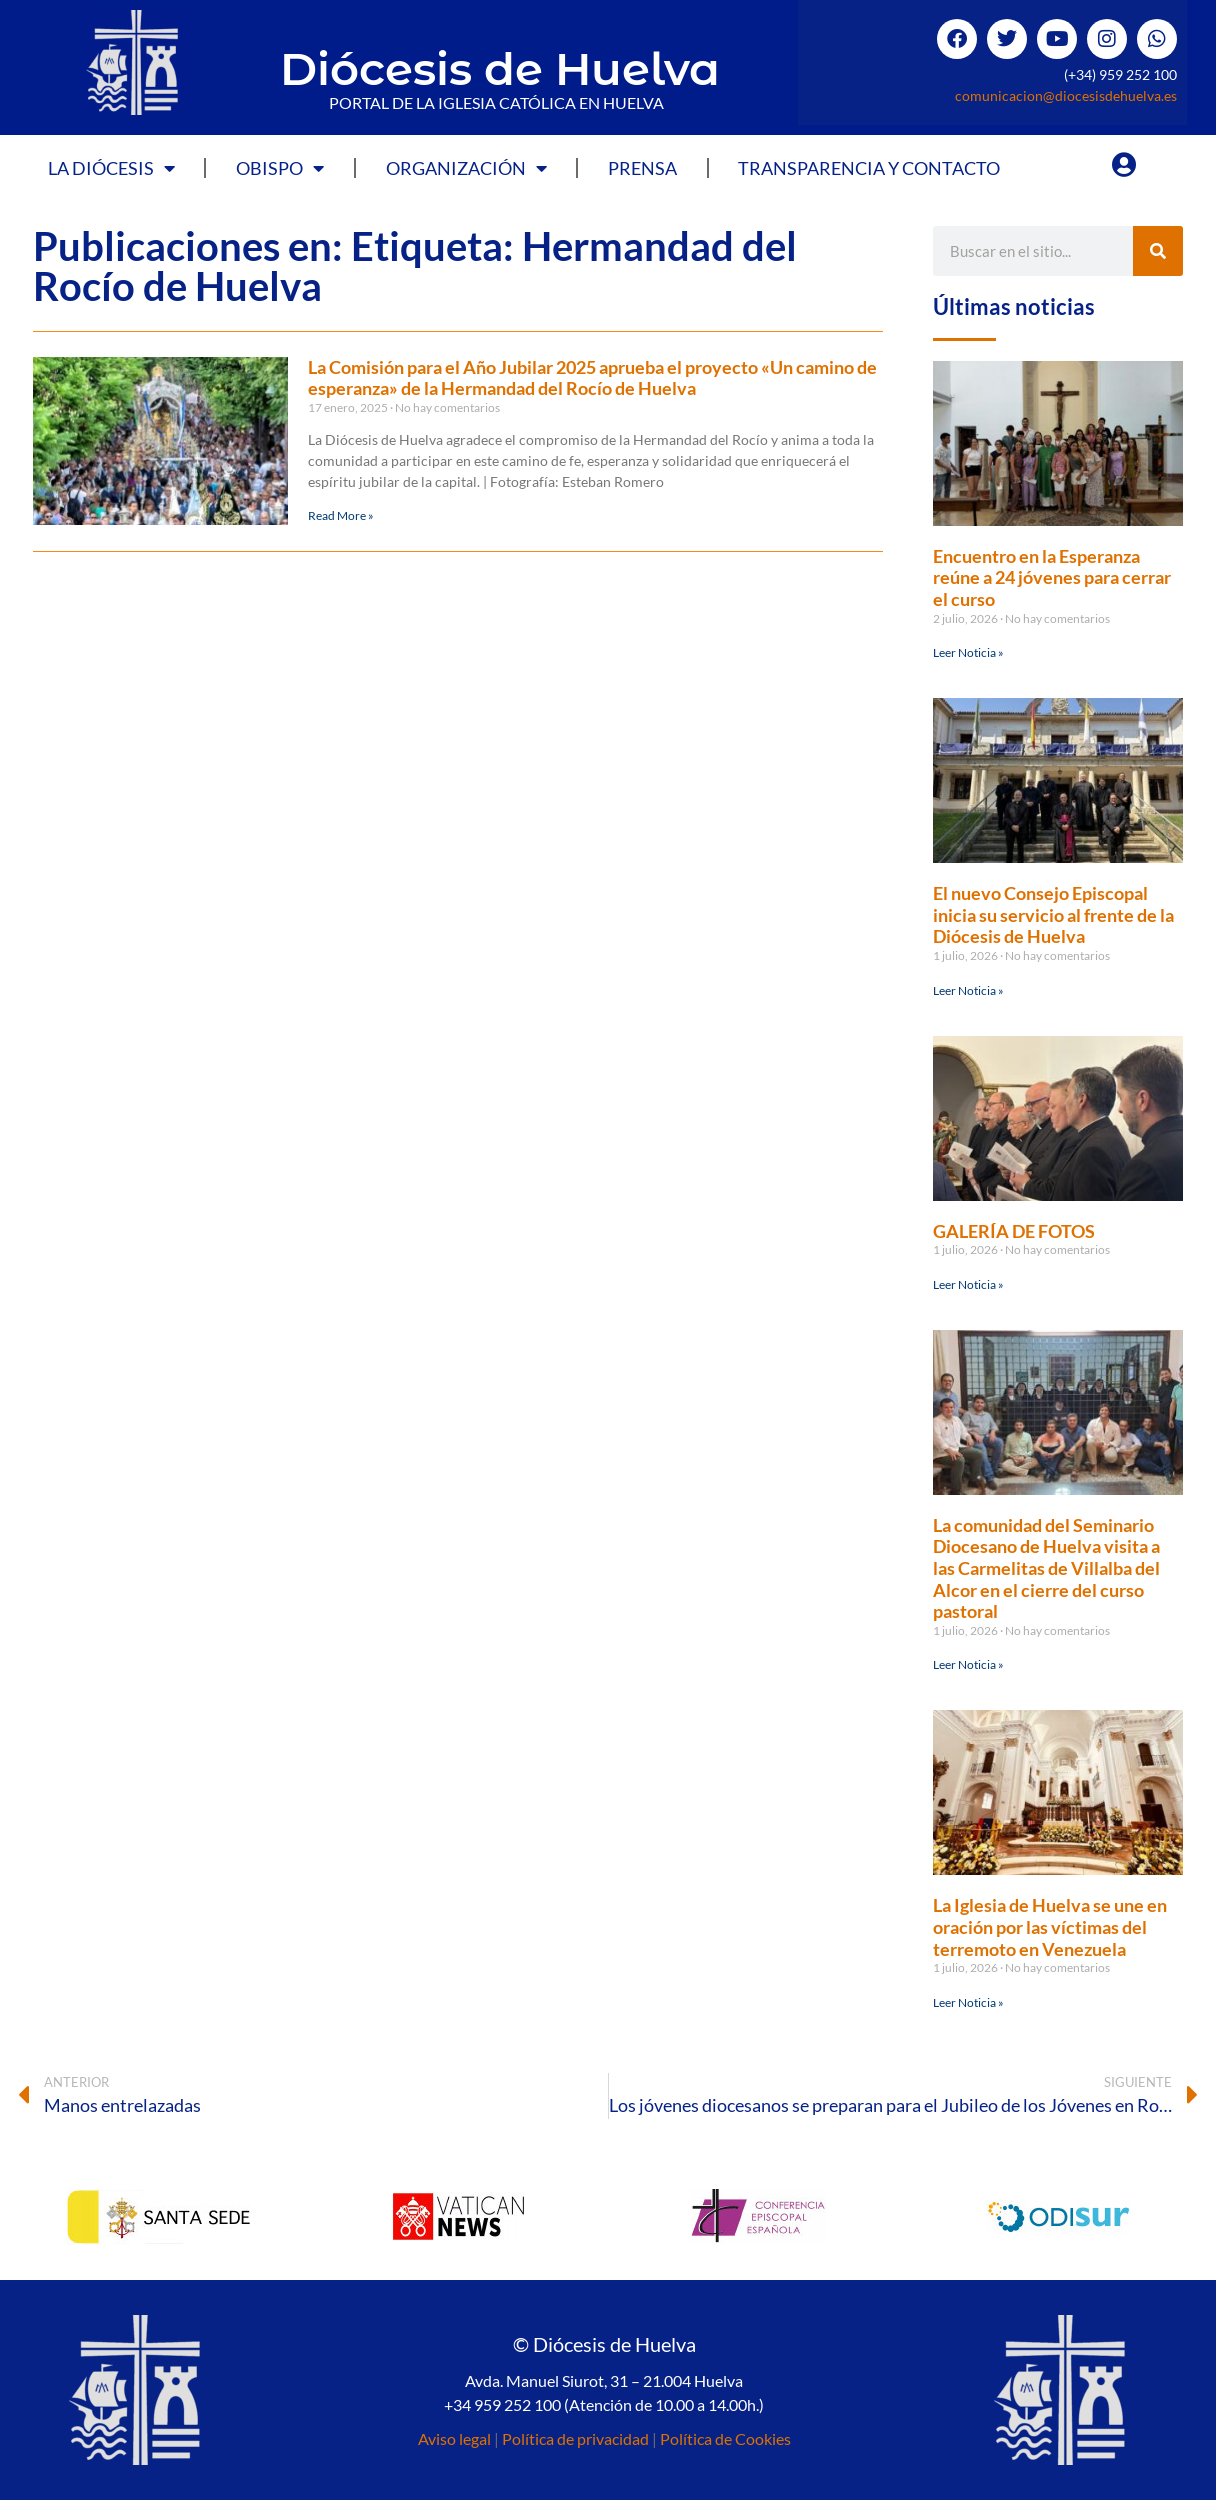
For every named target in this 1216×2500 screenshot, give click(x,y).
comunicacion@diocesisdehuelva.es (1066, 95)
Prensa (642, 168)
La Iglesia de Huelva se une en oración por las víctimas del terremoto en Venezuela (1050, 1926)
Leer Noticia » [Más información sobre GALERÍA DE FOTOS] (968, 1284)
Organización (466, 168)
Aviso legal (454, 2438)
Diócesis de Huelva (500, 68)
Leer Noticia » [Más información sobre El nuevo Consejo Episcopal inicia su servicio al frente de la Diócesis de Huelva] (968, 990)
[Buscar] (1158, 251)
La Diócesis (111, 168)
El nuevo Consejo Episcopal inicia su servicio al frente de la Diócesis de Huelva (1053, 914)
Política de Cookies (725, 2438)
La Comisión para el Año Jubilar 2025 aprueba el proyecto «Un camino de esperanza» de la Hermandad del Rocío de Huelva (592, 378)
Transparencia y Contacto (869, 168)
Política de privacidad (575, 2438)
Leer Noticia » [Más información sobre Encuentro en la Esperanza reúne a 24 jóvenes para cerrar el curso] (968, 652)
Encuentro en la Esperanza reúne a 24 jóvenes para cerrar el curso (1052, 577)
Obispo (280, 168)
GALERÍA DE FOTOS (1014, 1231)
